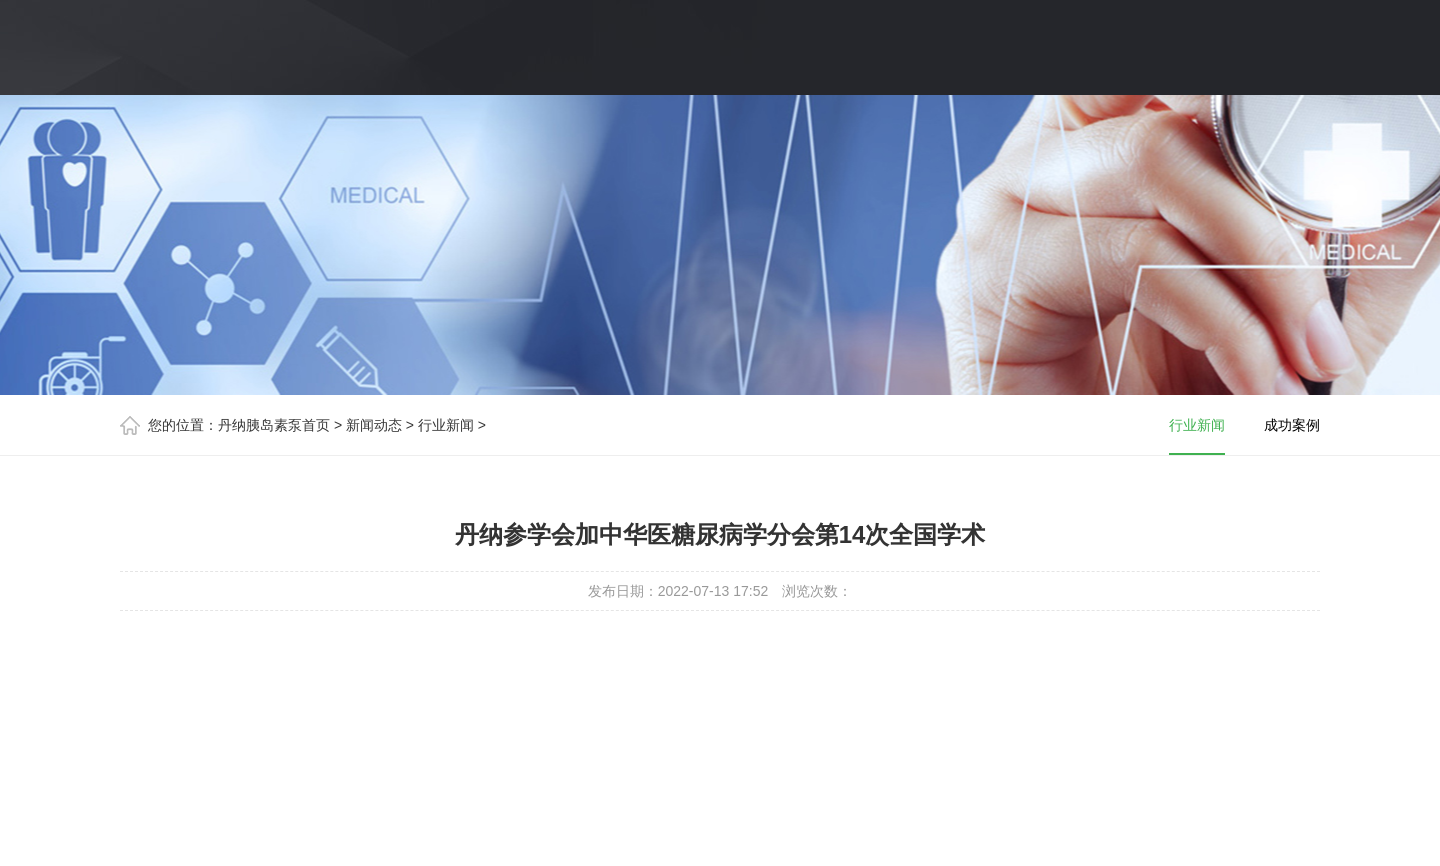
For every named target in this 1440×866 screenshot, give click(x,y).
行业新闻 (446, 425)
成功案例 (1292, 425)
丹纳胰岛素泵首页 (274, 425)
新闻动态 (374, 425)
